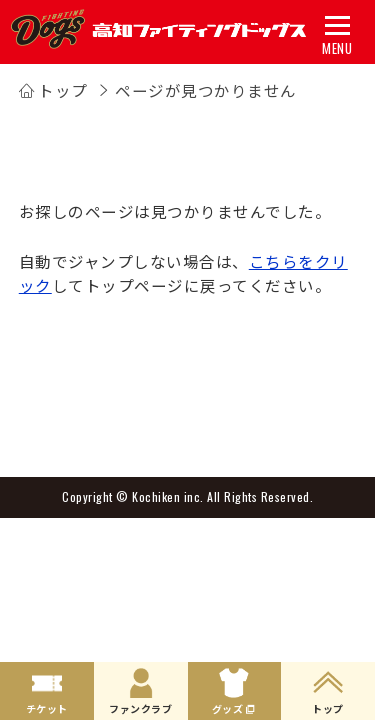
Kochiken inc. (168, 496)
